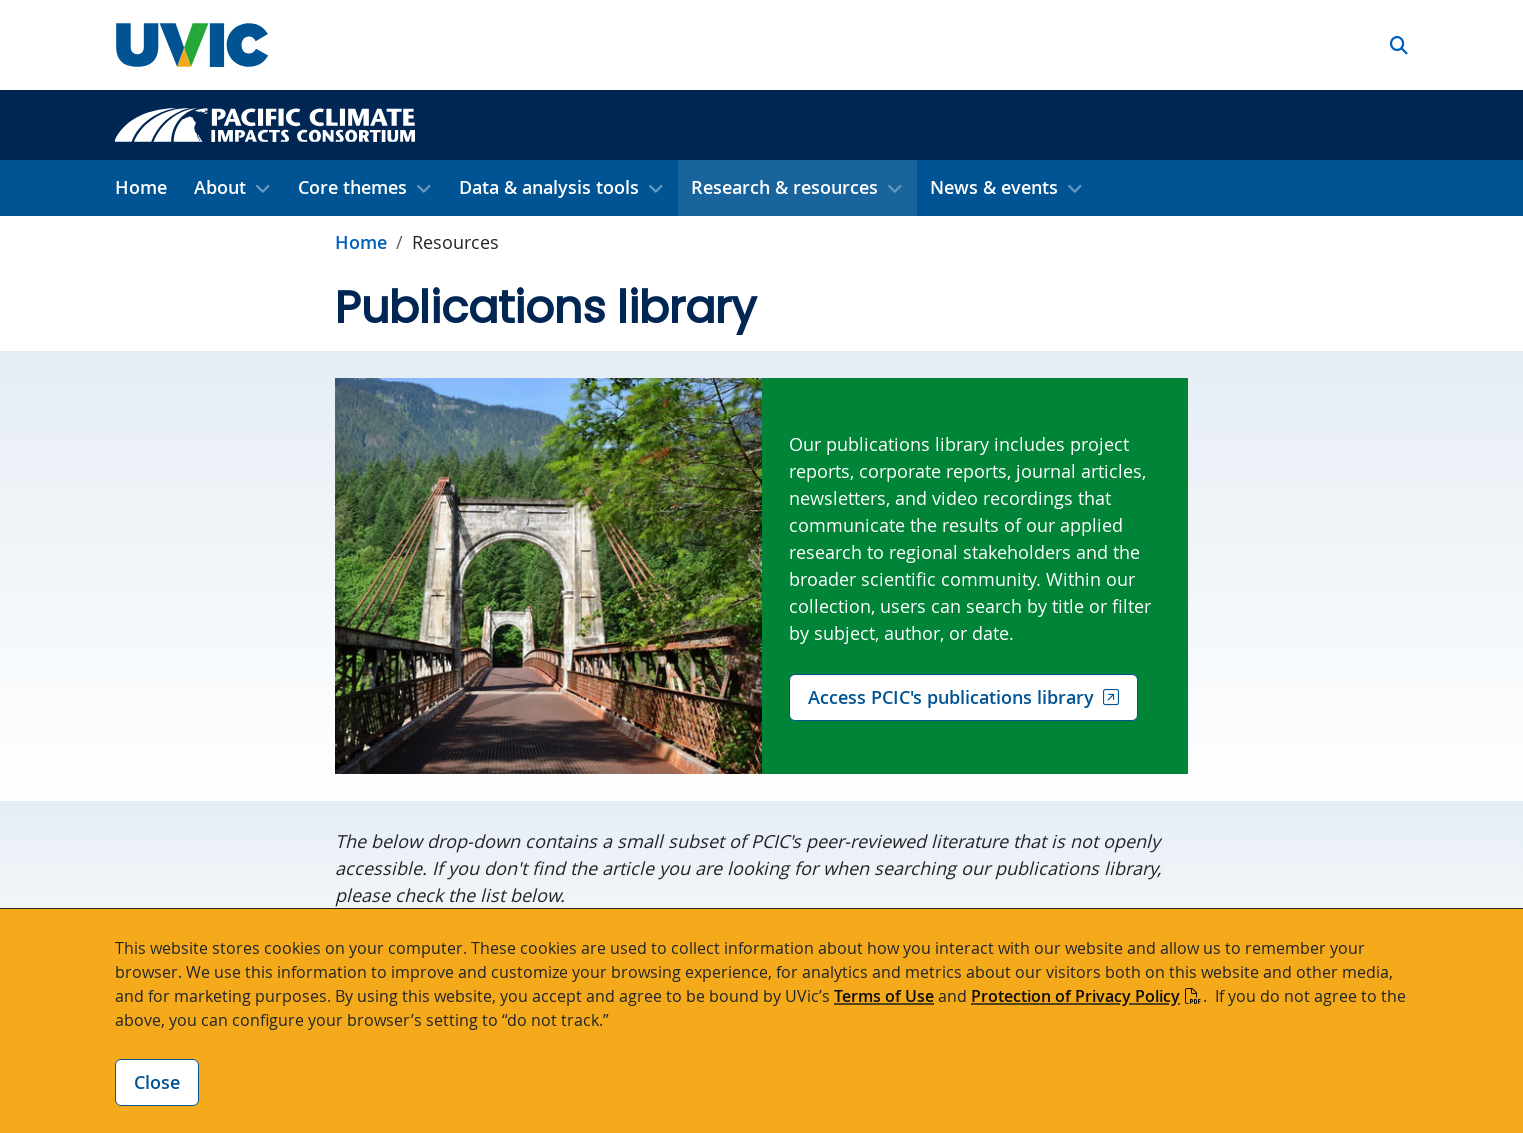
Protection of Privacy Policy (1075, 996)
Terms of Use (884, 996)
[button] (1399, 45)
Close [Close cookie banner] (157, 1082)
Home (141, 187)
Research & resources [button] (784, 187)
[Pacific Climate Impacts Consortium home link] (265, 123)
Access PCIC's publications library (951, 697)
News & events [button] (994, 187)
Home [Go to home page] (361, 242)
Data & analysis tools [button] (549, 187)
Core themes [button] (352, 187)
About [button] (220, 187)
